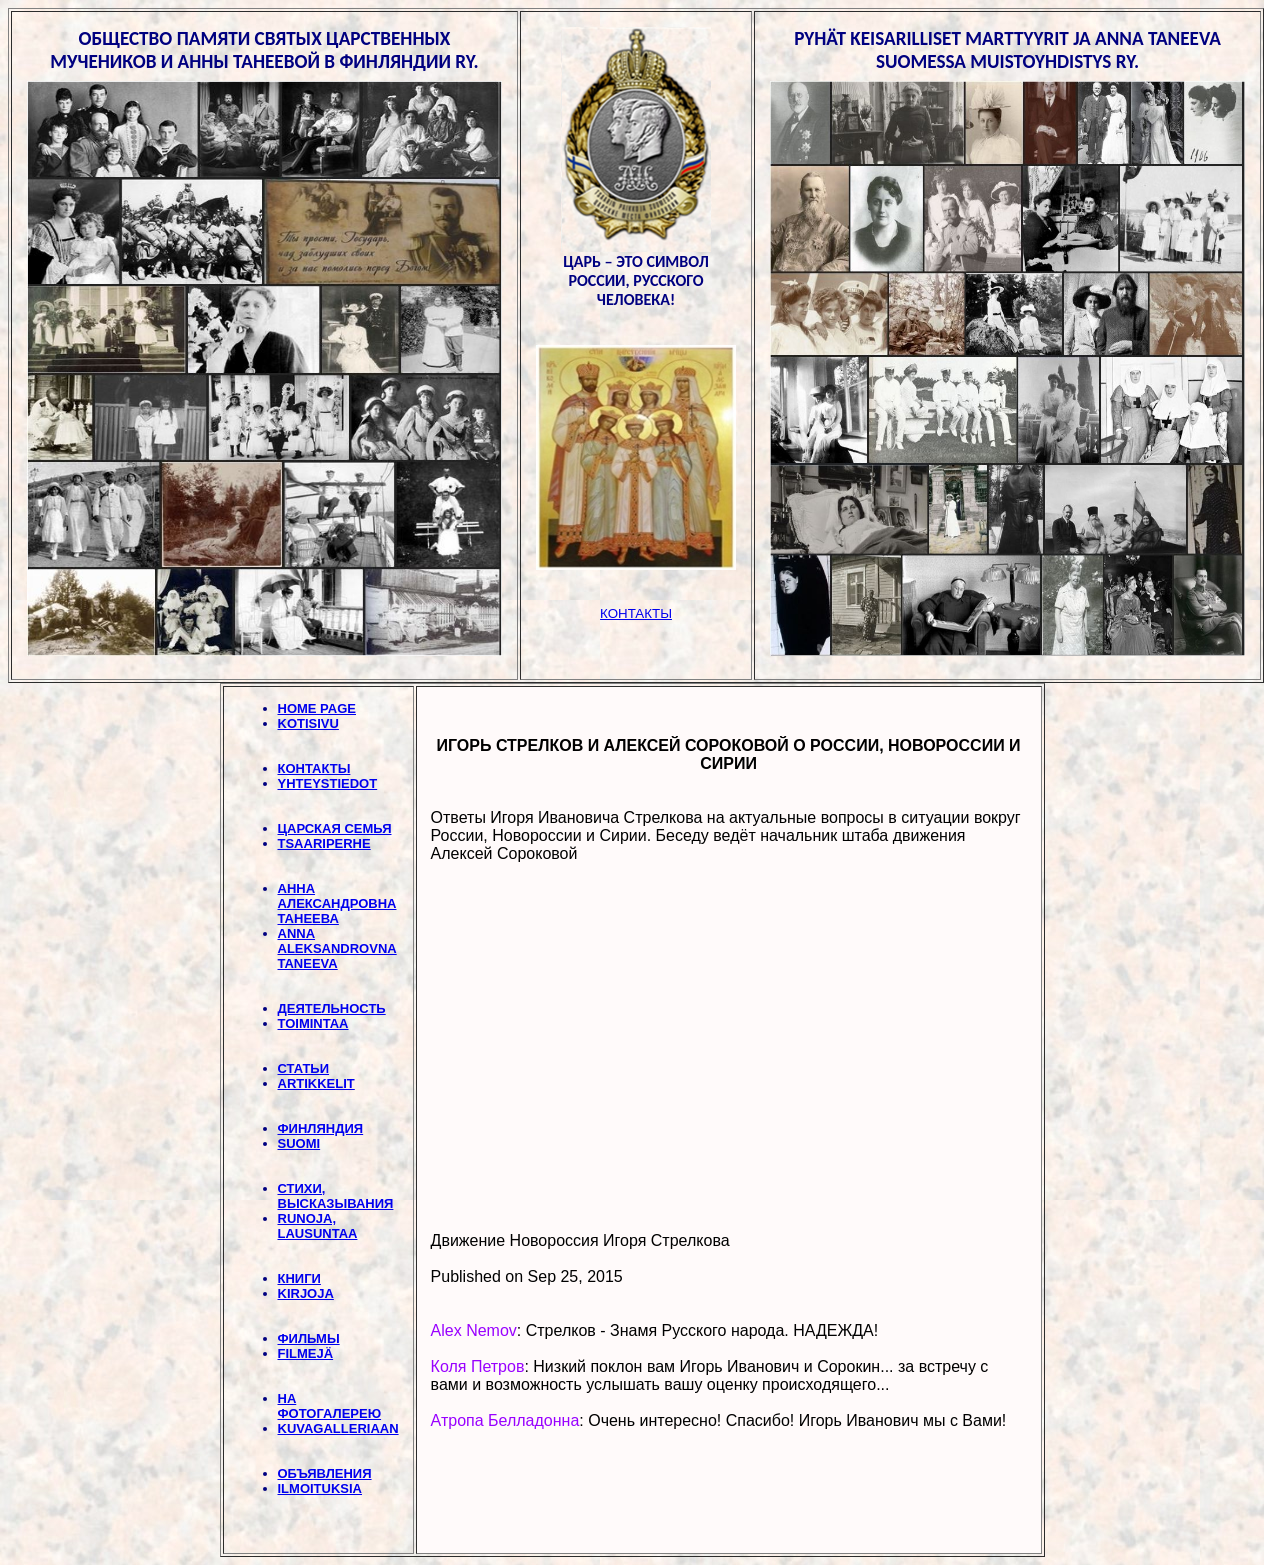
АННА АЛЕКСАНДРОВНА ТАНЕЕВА (337, 903)
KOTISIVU (308, 723)
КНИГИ (299, 1278)
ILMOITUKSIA (320, 1488)
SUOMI (299, 1143)
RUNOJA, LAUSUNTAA (318, 1226)
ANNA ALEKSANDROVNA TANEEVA (337, 948)
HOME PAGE (317, 708)
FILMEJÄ (306, 1353)
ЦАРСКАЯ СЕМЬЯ (335, 828)
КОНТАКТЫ (314, 768)
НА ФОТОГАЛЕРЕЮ (330, 1406)
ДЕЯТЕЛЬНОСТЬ (332, 1008)
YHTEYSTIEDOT (328, 783)
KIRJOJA (306, 1293)
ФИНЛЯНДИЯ (321, 1128)
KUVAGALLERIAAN (338, 1428)
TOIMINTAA (313, 1023)
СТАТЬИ (304, 1068)
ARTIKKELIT (316, 1083)
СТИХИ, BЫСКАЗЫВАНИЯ (336, 1196)
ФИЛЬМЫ (309, 1338)
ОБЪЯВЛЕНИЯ (325, 1473)
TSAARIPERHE (324, 843)
